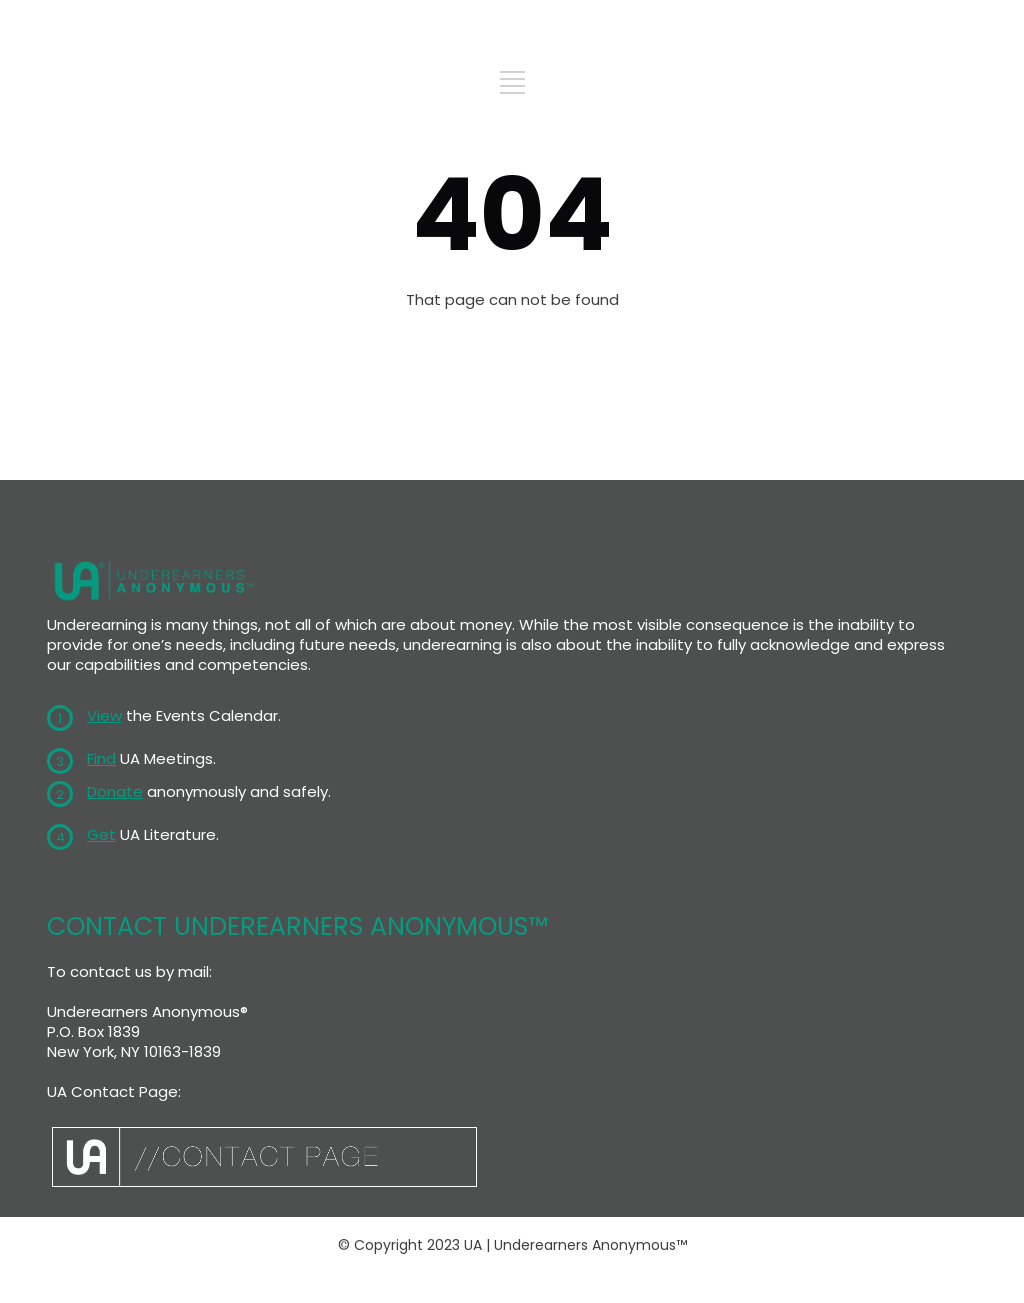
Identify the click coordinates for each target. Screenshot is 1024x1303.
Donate (115, 791)
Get (101, 834)
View (104, 715)
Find (101, 758)
